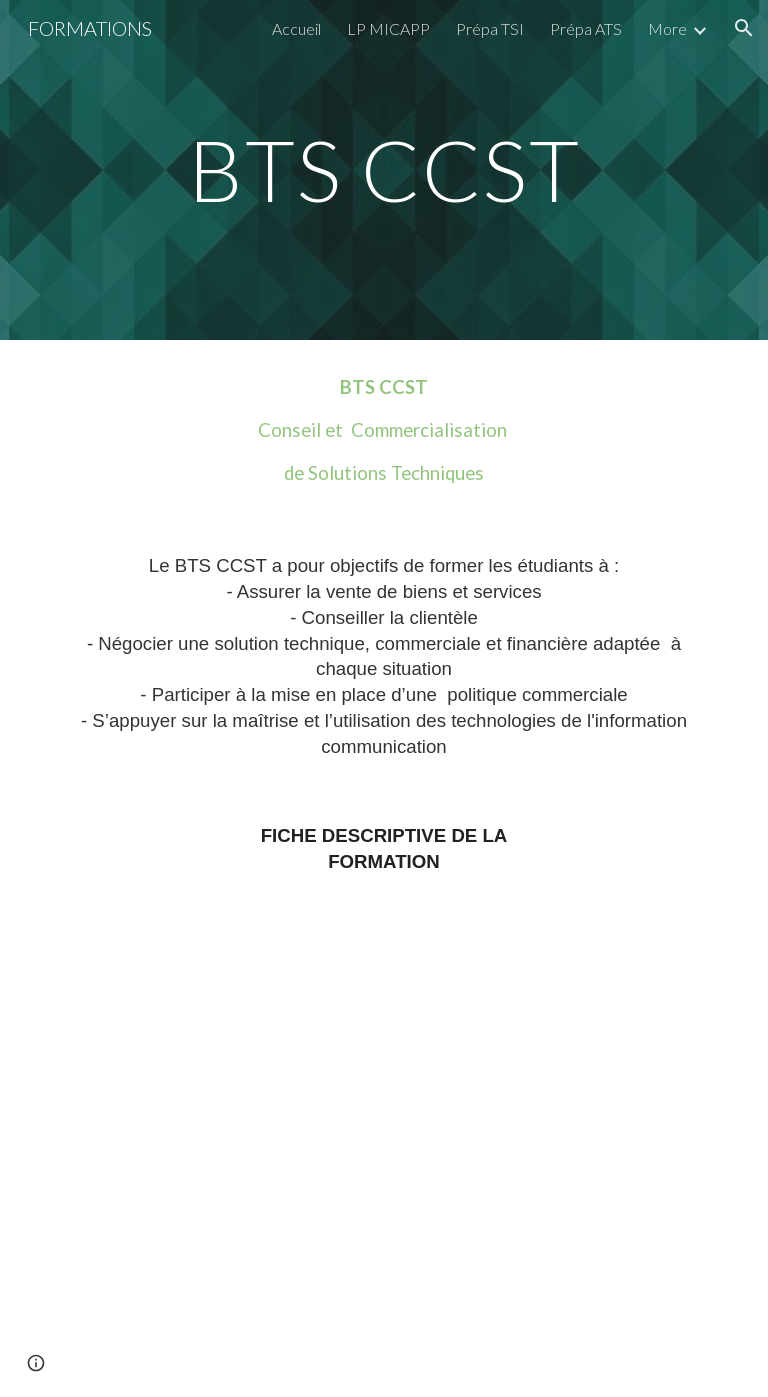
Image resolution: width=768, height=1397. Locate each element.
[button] (744, 28)
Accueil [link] (296, 28)
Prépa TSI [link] (490, 28)
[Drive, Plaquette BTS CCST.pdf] (383, 1152)
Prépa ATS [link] (586, 28)
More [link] (667, 28)
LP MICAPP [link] (388, 28)
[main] (383, 169)
